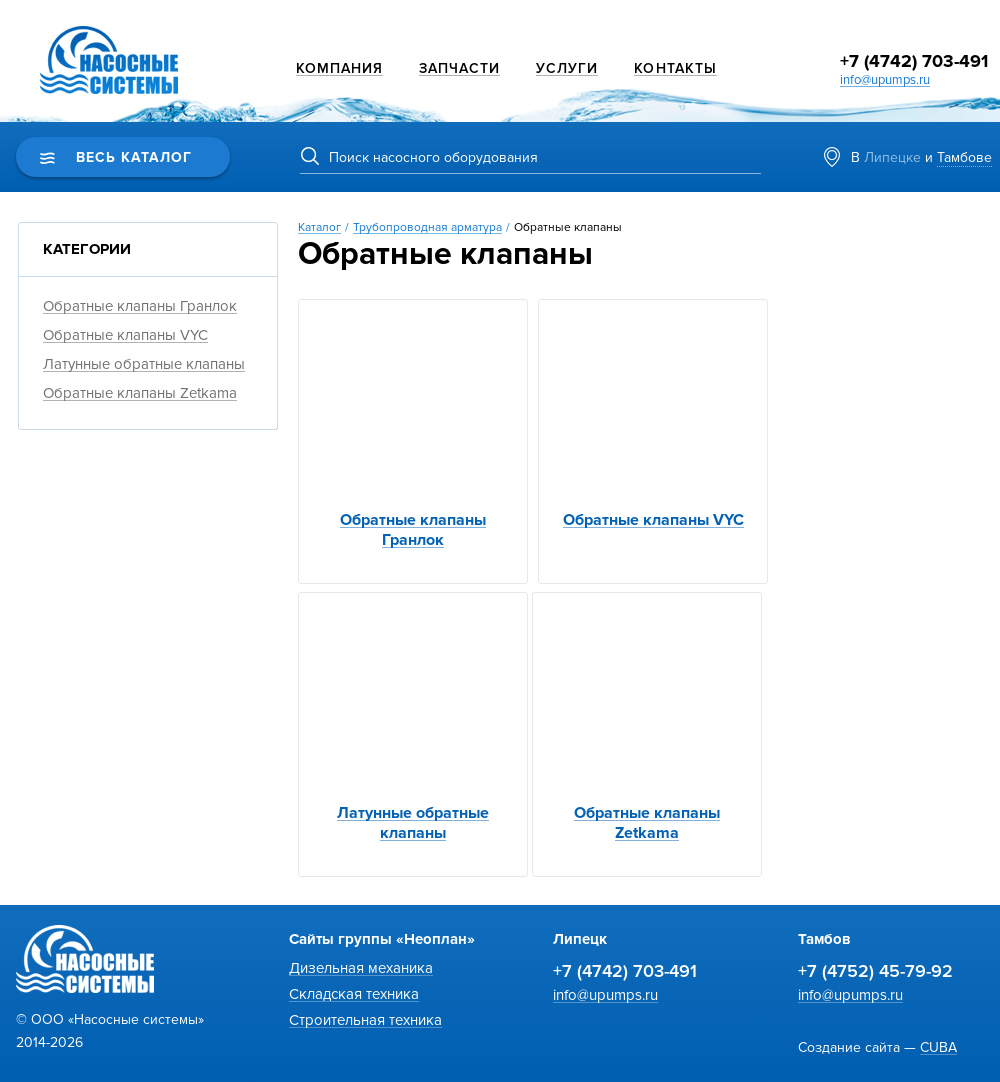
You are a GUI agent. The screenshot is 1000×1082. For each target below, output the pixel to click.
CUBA (938, 1047)
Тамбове (964, 157)
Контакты (675, 68)
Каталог (319, 227)
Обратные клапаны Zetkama (140, 393)
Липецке (892, 157)
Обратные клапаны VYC (125, 335)
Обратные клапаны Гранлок (140, 306)
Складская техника (354, 994)
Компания (339, 68)
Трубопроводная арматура (427, 227)
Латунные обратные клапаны (144, 364)
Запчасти (459, 68)
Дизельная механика (361, 968)
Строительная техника (365, 1020)
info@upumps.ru (885, 80)
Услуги (567, 68)
